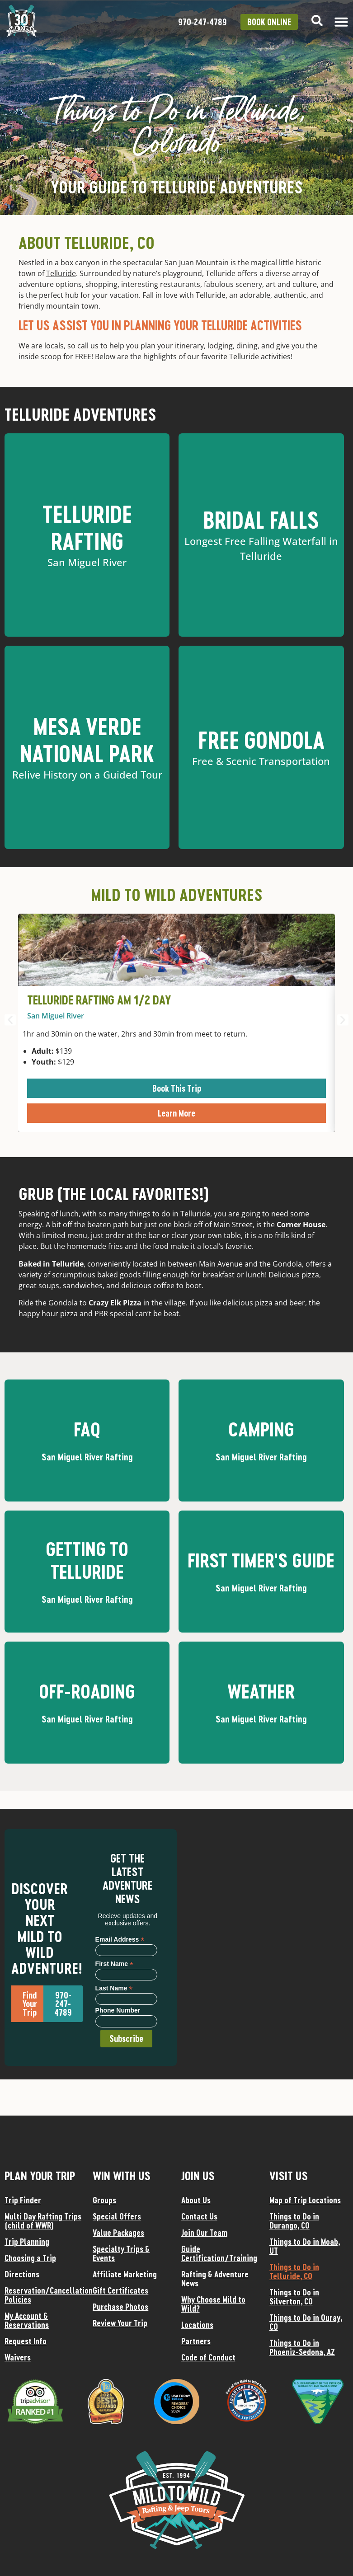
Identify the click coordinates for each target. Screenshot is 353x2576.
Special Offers (117, 2216)
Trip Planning (27, 2242)
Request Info (26, 2341)
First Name (114, 1963)
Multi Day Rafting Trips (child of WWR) (43, 2220)
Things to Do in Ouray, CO (305, 2322)
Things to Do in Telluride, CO (294, 2271)
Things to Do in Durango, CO (294, 2220)
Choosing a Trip (30, 2258)
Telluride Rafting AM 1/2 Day (99, 999)
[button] (10, 1019)
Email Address (120, 1939)
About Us (196, 2200)
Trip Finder (23, 2200)
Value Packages (118, 2233)
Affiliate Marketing (125, 2274)
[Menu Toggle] (341, 21)
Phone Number (118, 2010)
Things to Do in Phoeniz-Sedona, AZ (302, 2347)
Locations (197, 2325)
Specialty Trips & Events (121, 2253)
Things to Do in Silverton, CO (294, 2296)
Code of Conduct (208, 2357)
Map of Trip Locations (305, 2200)
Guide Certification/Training (219, 2253)
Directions (22, 2274)
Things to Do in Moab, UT (304, 2246)
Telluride (61, 273)
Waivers (18, 2357)
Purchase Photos (120, 2307)
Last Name (114, 1988)
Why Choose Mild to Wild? (213, 2303)
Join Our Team (204, 2233)
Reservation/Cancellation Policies (44, 2294)
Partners (196, 2341)
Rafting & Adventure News (215, 2278)
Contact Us (199, 2216)
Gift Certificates (120, 2290)
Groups (104, 2200)
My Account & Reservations (27, 2320)
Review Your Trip (120, 2323)
